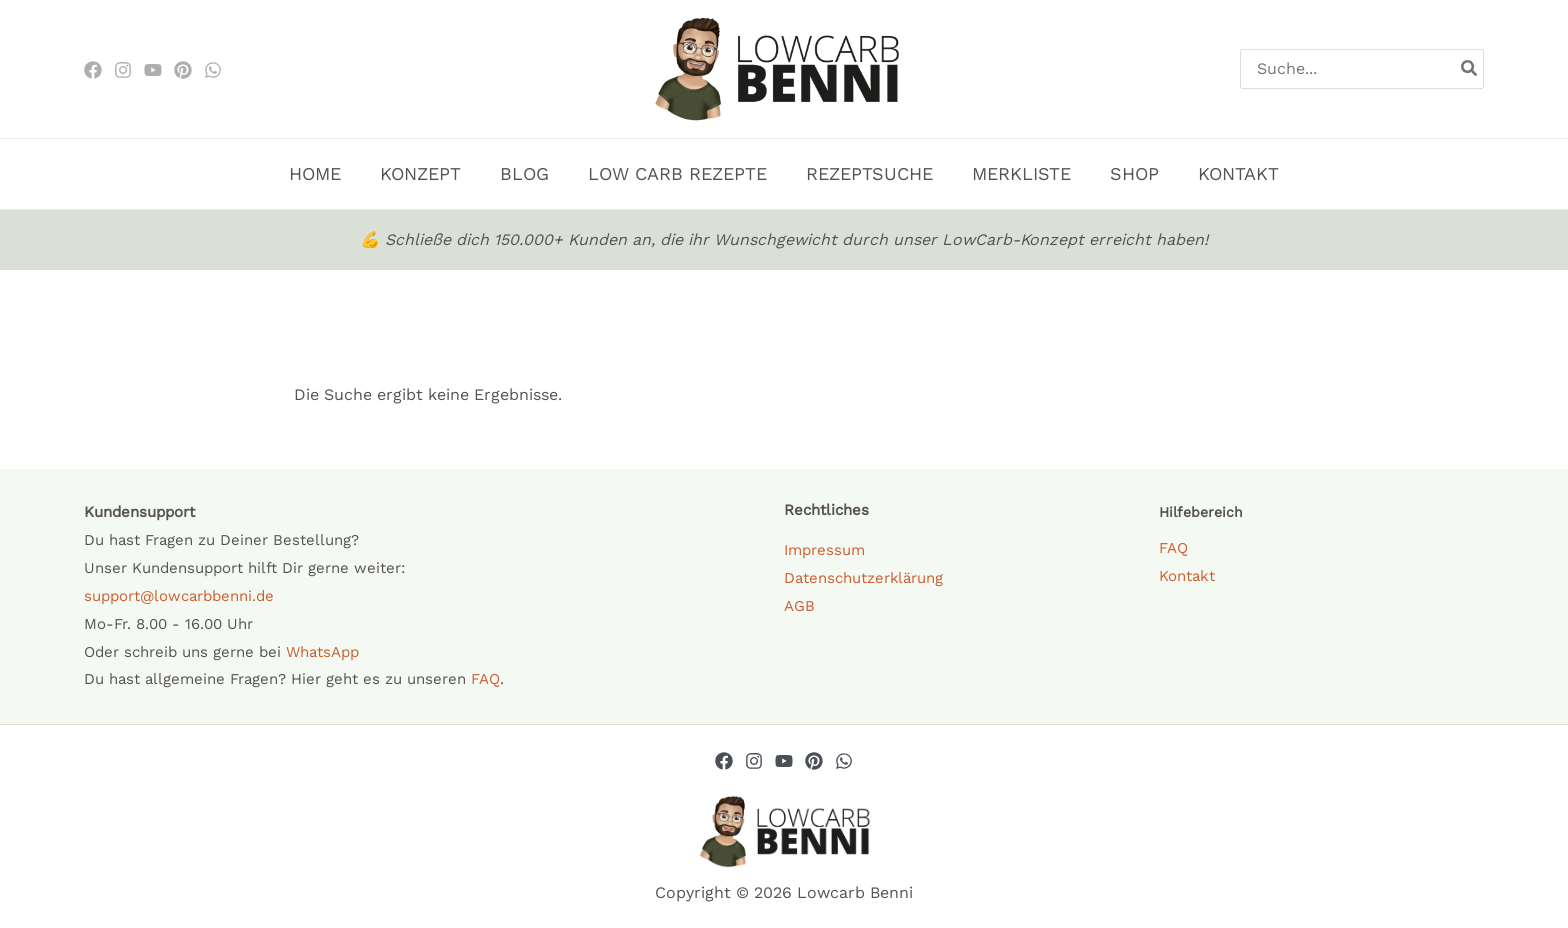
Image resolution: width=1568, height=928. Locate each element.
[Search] (1470, 69)
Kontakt (1187, 576)
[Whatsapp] (844, 761)
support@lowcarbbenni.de (179, 596)
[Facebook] (93, 70)
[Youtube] (153, 70)
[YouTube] (784, 761)
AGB (799, 606)
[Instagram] (123, 70)
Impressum (824, 550)
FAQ (485, 679)
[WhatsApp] (213, 70)
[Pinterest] (183, 70)
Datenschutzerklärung (864, 578)
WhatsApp (322, 652)
